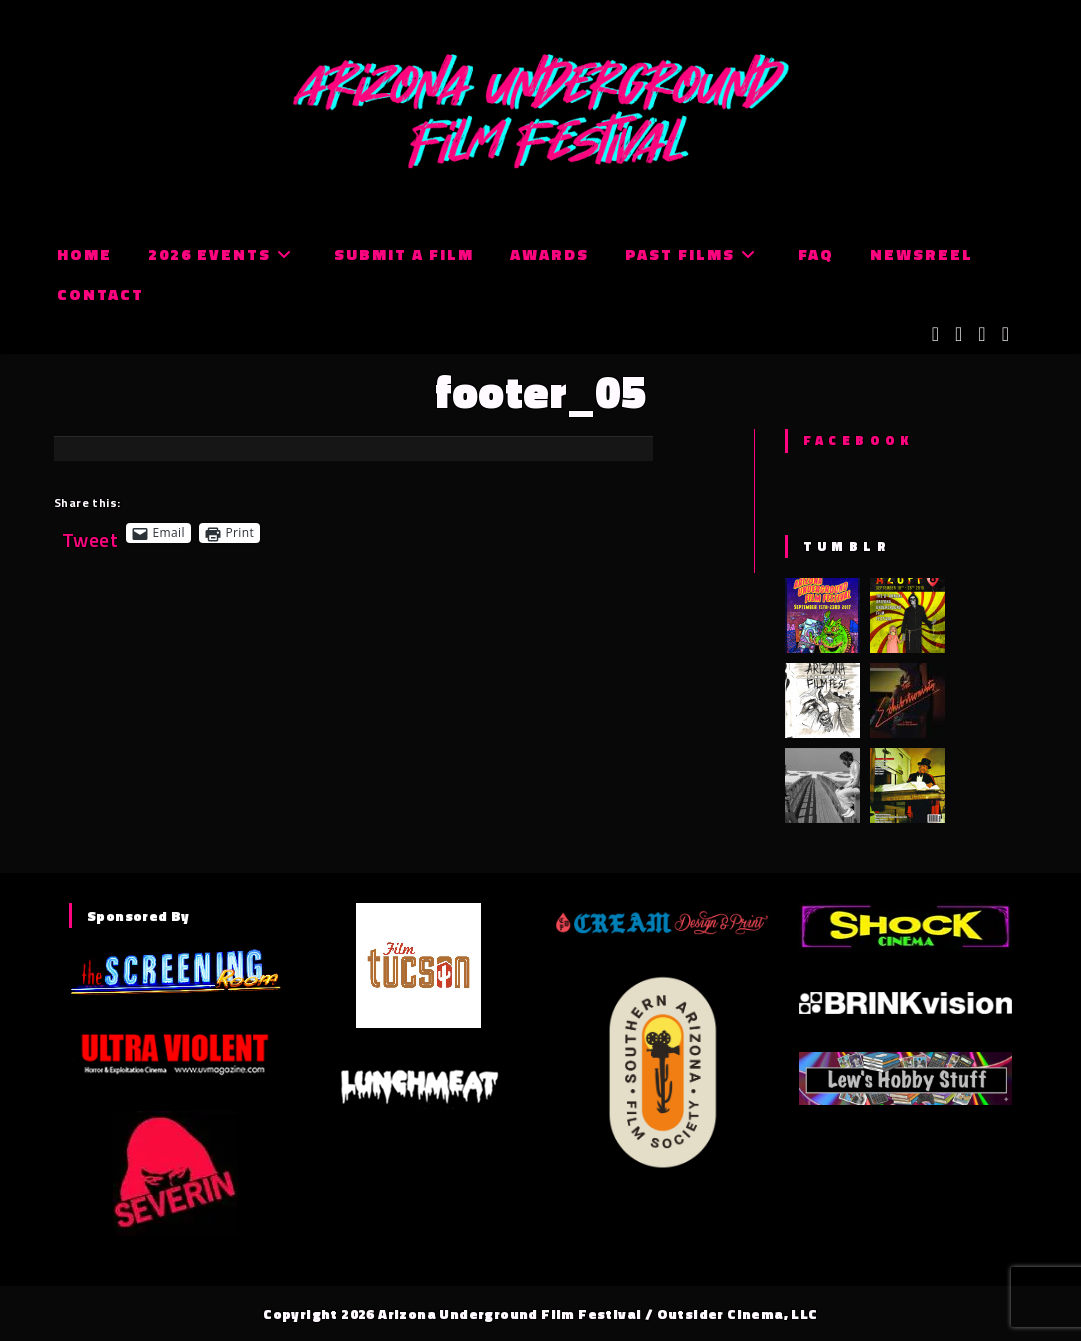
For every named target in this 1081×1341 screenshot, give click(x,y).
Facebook (858, 440)
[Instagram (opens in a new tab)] (981, 334)
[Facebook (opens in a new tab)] (958, 334)
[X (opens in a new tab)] (935, 334)
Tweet (90, 532)
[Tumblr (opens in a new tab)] (1005, 334)
